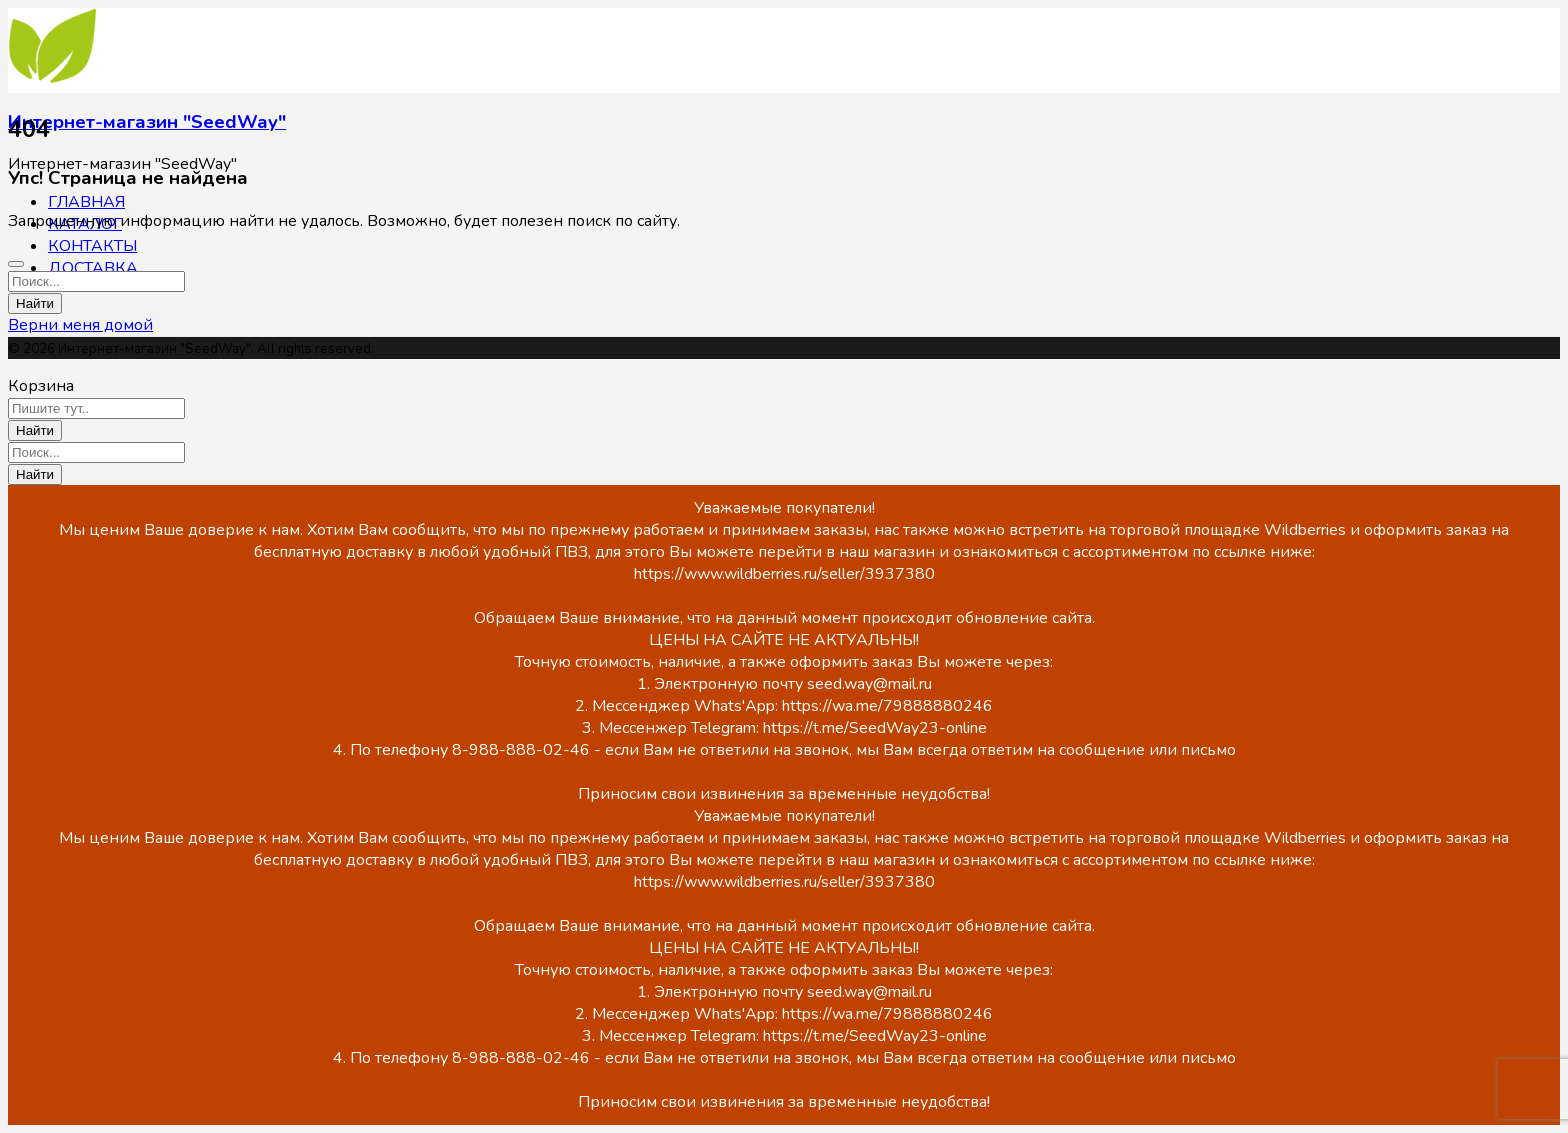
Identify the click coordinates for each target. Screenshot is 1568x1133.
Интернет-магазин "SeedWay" (147, 122)
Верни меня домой (80, 325)
